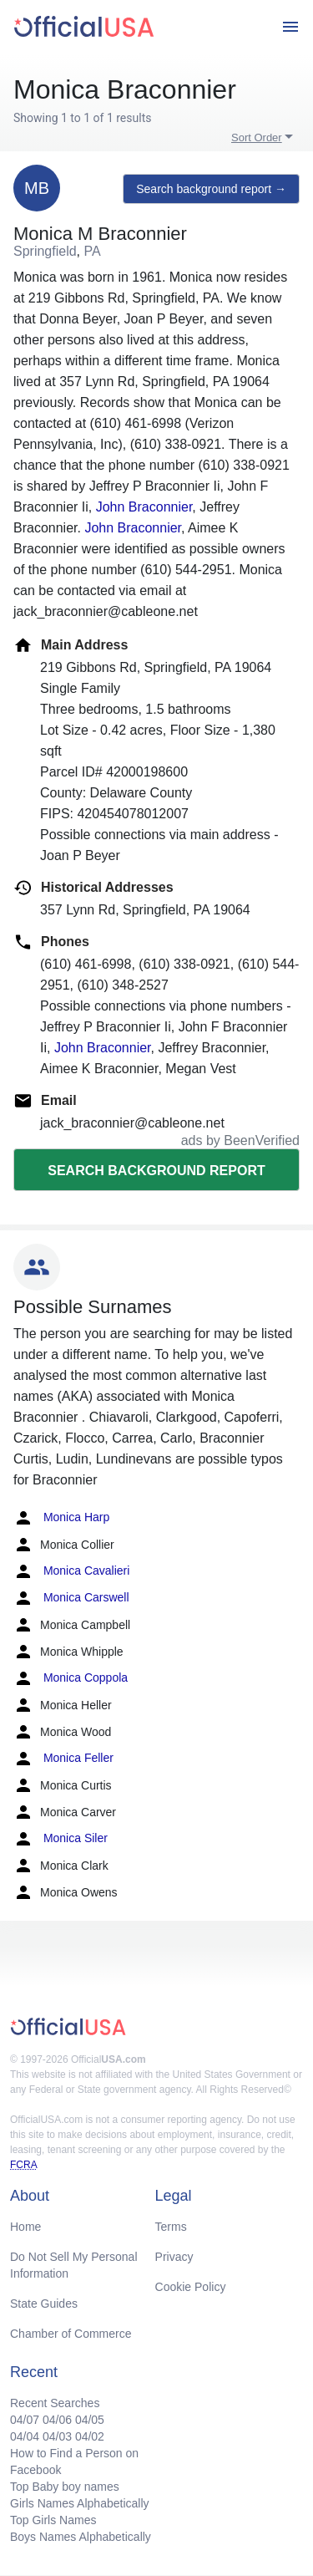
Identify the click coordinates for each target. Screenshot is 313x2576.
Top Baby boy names (64, 2486)
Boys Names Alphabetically (80, 2536)
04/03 (57, 2436)
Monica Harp (61, 1518)
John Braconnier (144, 507)
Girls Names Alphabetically (79, 2503)
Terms (171, 2226)
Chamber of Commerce (71, 2333)
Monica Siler (60, 1839)
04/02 (89, 2436)
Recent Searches (54, 2403)
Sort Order (256, 137)
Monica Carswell (71, 1598)
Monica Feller (63, 1759)
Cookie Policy (190, 2286)
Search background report (156, 1170)
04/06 (57, 2419)
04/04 (24, 2436)
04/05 (89, 2419)
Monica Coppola (70, 1678)
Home (25, 2226)
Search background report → (211, 189)
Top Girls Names (53, 2520)
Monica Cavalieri (71, 1571)
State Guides (44, 2303)
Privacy (174, 2256)
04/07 (24, 2419)
